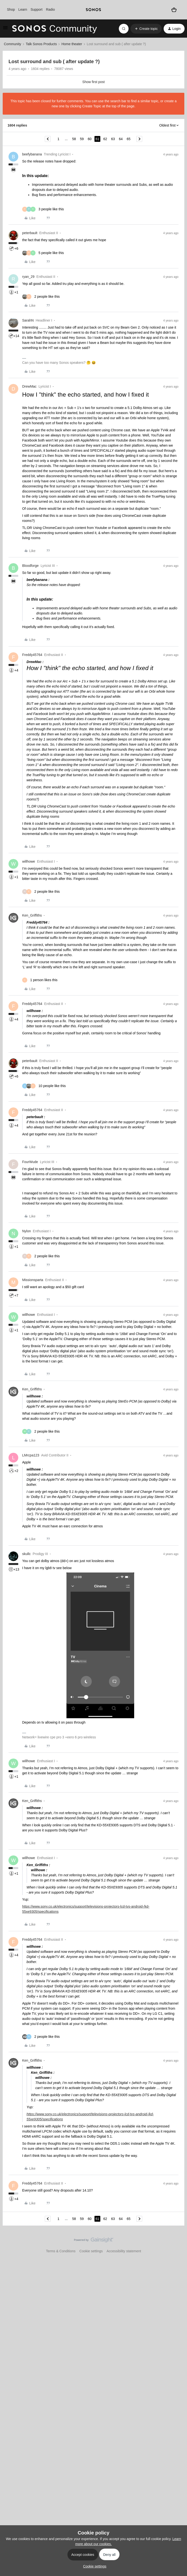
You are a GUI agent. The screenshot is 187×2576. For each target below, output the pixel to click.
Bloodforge (30, 566)
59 (82, 139)
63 (113, 139)
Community (12, 44)
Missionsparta (32, 1280)
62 (105, 139)
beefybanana (32, 154)
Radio (50, 9)
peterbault (29, 233)
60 (90, 139)
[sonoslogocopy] (93, 9)
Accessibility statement (124, 2251)
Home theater (71, 44)
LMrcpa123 (30, 1455)
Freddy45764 (32, 655)
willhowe (28, 861)
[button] (5, 29)
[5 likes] (43, 252)
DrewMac (29, 386)
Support (36, 9)
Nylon (26, 1231)
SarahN (28, 320)
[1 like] (39, 980)
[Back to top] (177, 2244)
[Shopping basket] (174, 10)
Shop (11, 9)
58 (74, 139)
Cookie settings (91, 2251)
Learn (22, 9)
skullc (26, 1554)
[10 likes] (44, 1085)
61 (97, 139)
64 (121, 139)
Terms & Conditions (60, 2251)
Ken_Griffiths (32, 915)
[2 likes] (41, 296)
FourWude (30, 1162)
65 (129, 139)
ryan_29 (28, 277)
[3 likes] (43, 209)
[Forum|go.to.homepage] (54, 29)
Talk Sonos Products (41, 44)
